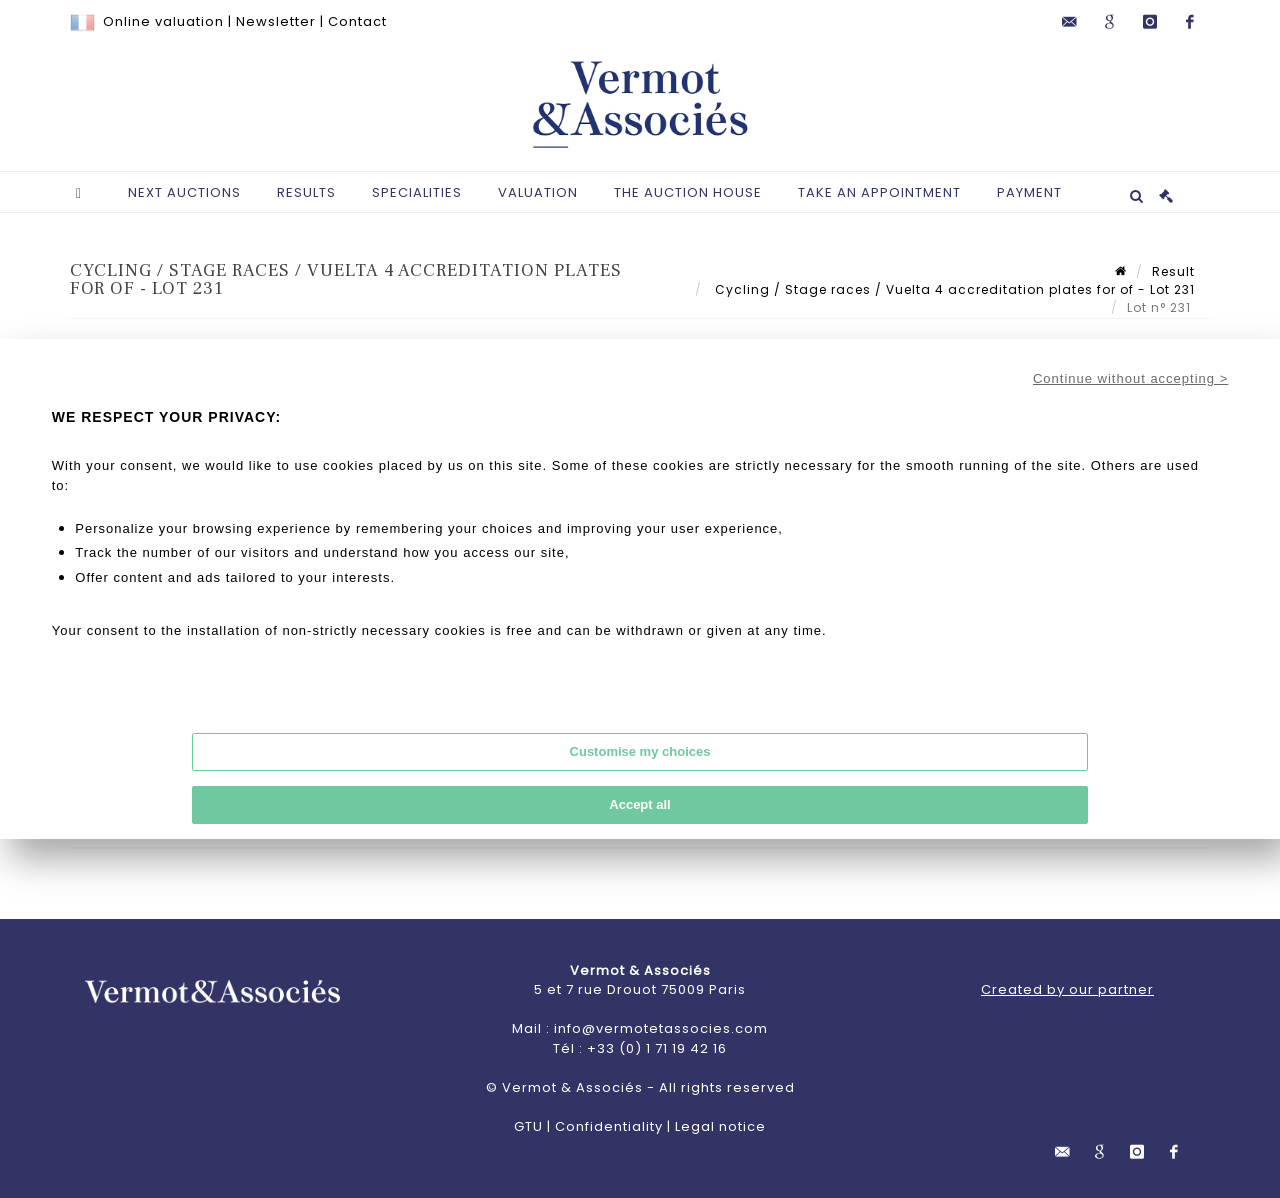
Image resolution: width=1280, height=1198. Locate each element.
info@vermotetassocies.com (661, 1028)
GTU (528, 1126)
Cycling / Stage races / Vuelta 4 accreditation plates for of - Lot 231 (953, 289)
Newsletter (276, 21)
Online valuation (163, 21)
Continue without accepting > (1130, 378)
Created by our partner (1067, 989)
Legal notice (720, 1126)
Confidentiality (609, 1126)
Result (1173, 271)
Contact (357, 21)
